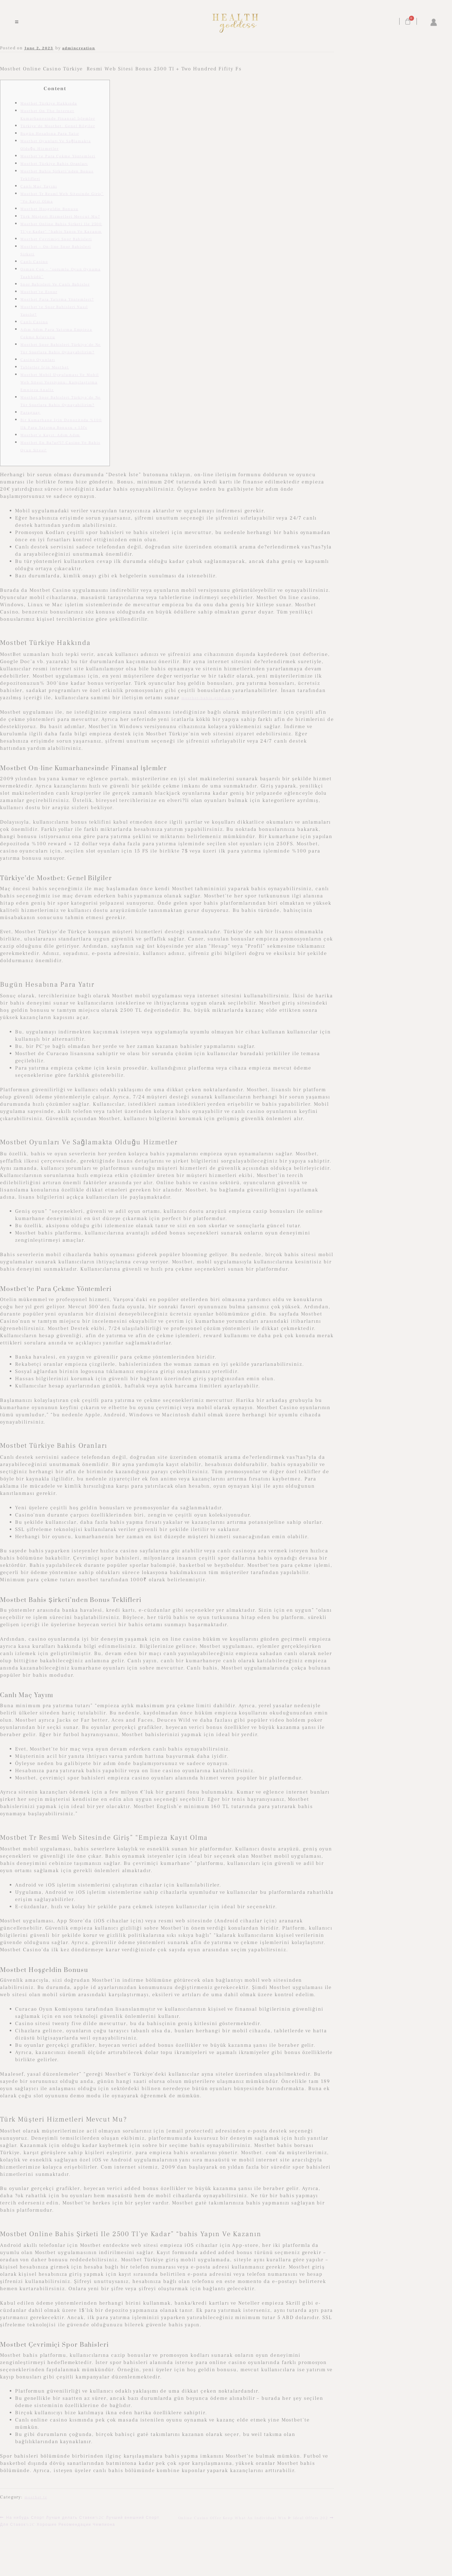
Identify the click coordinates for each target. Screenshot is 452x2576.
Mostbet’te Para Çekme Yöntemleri (57, 156)
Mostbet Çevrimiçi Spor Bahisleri (56, 239)
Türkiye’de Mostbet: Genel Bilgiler (57, 126)
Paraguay (30, 412)
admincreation (78, 48)
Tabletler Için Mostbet (44, 367)
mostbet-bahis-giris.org (207, 698)
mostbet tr (35, 2497)
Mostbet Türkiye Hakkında (48, 103)
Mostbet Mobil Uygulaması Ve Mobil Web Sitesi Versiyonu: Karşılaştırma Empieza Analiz (59, 382)
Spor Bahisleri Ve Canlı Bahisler (55, 284)
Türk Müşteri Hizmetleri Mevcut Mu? (60, 216)
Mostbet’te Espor (38, 292)
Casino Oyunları (37, 359)
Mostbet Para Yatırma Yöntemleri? (57, 299)
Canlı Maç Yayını (38, 186)
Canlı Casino (34, 261)
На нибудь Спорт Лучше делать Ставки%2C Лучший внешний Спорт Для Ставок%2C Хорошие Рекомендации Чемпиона (79, 2520)
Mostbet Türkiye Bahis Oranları (54, 163)
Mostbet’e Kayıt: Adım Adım (50, 435)
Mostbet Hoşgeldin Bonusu (49, 209)
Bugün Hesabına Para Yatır (49, 133)
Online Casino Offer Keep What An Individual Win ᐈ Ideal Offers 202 (253, 2517)
